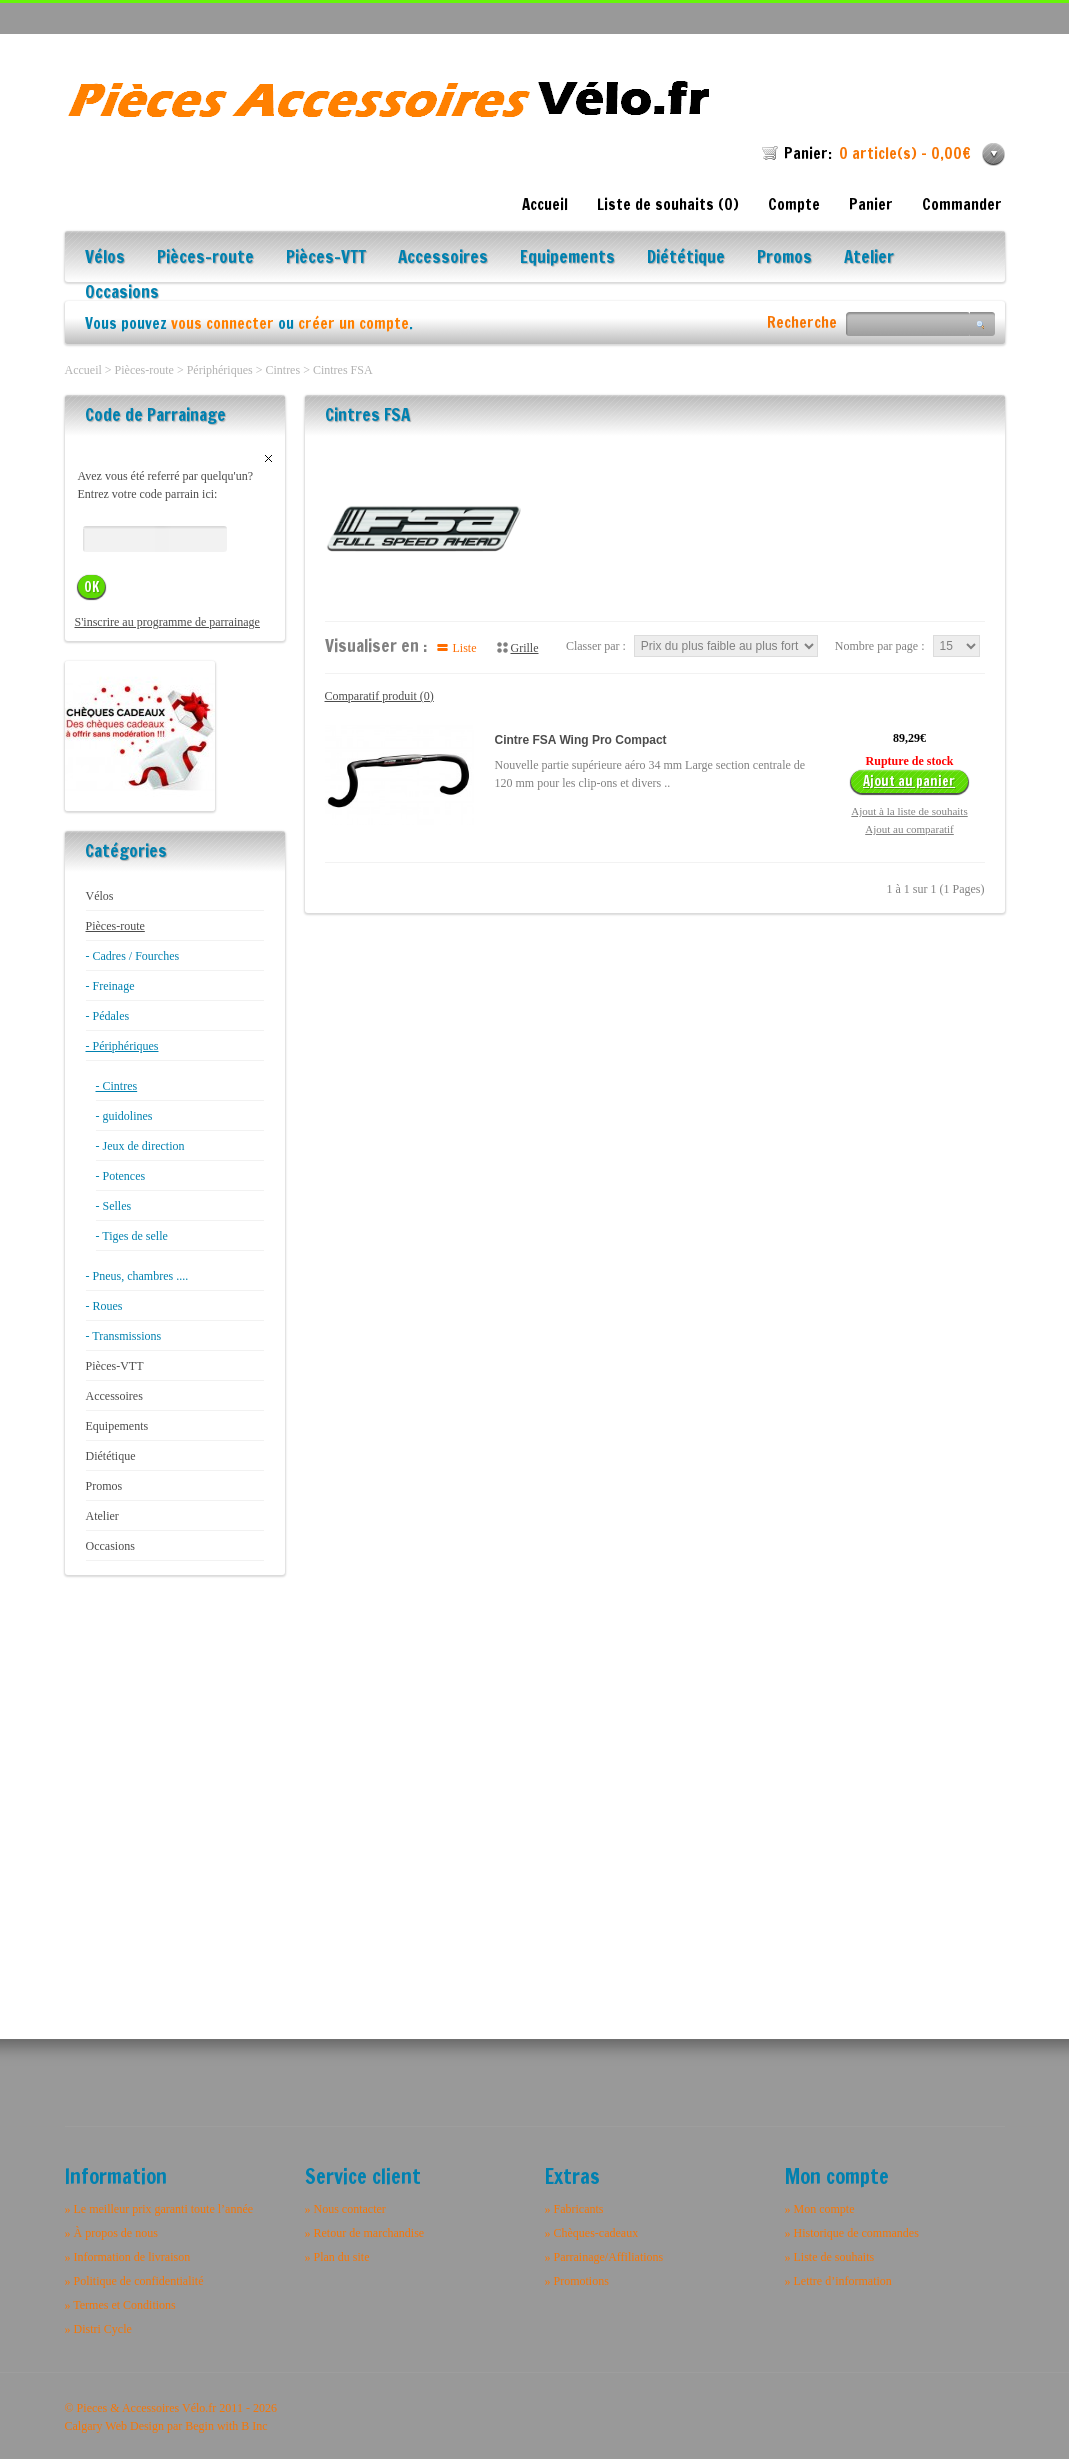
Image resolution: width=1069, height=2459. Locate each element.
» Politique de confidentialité (134, 2281)
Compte (794, 204)
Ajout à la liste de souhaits (909, 811)
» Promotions (577, 2281)
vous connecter (222, 323)
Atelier (869, 258)
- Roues (104, 1306)
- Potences (121, 1176)
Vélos (105, 258)
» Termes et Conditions (120, 2305)
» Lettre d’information (838, 2281)
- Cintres (117, 1086)
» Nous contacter (345, 2209)
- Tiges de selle (132, 1236)
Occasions (122, 293)
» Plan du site (337, 2257)
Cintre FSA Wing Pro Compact (581, 740)
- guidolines (124, 1116)
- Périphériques (122, 1046)
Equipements (567, 258)
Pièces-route (205, 258)
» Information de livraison (128, 2257)
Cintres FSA (343, 370)
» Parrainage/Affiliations (604, 2257)
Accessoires (443, 258)
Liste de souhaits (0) (668, 204)
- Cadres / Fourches (133, 956)
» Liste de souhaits (830, 2257)
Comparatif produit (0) (379, 696)
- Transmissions (124, 1336)
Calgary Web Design (114, 2426)
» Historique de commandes (852, 2233)
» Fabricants (574, 2209)
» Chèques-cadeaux (592, 2233)
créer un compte (353, 323)
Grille (525, 648)
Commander (962, 204)
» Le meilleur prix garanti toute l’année (159, 2209)
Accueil (545, 204)
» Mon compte (820, 2209)
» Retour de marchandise (365, 2233)
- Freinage (110, 986)
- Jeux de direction (140, 1146)
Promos (784, 258)
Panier (871, 204)
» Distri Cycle (98, 2329)
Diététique (686, 258)
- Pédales (108, 1016)
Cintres (282, 370)
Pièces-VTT (326, 258)
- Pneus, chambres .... (137, 1276)
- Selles (114, 1206)
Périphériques (220, 370)
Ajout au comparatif (909, 829)
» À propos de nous (111, 2233)
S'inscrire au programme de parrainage (167, 622)
